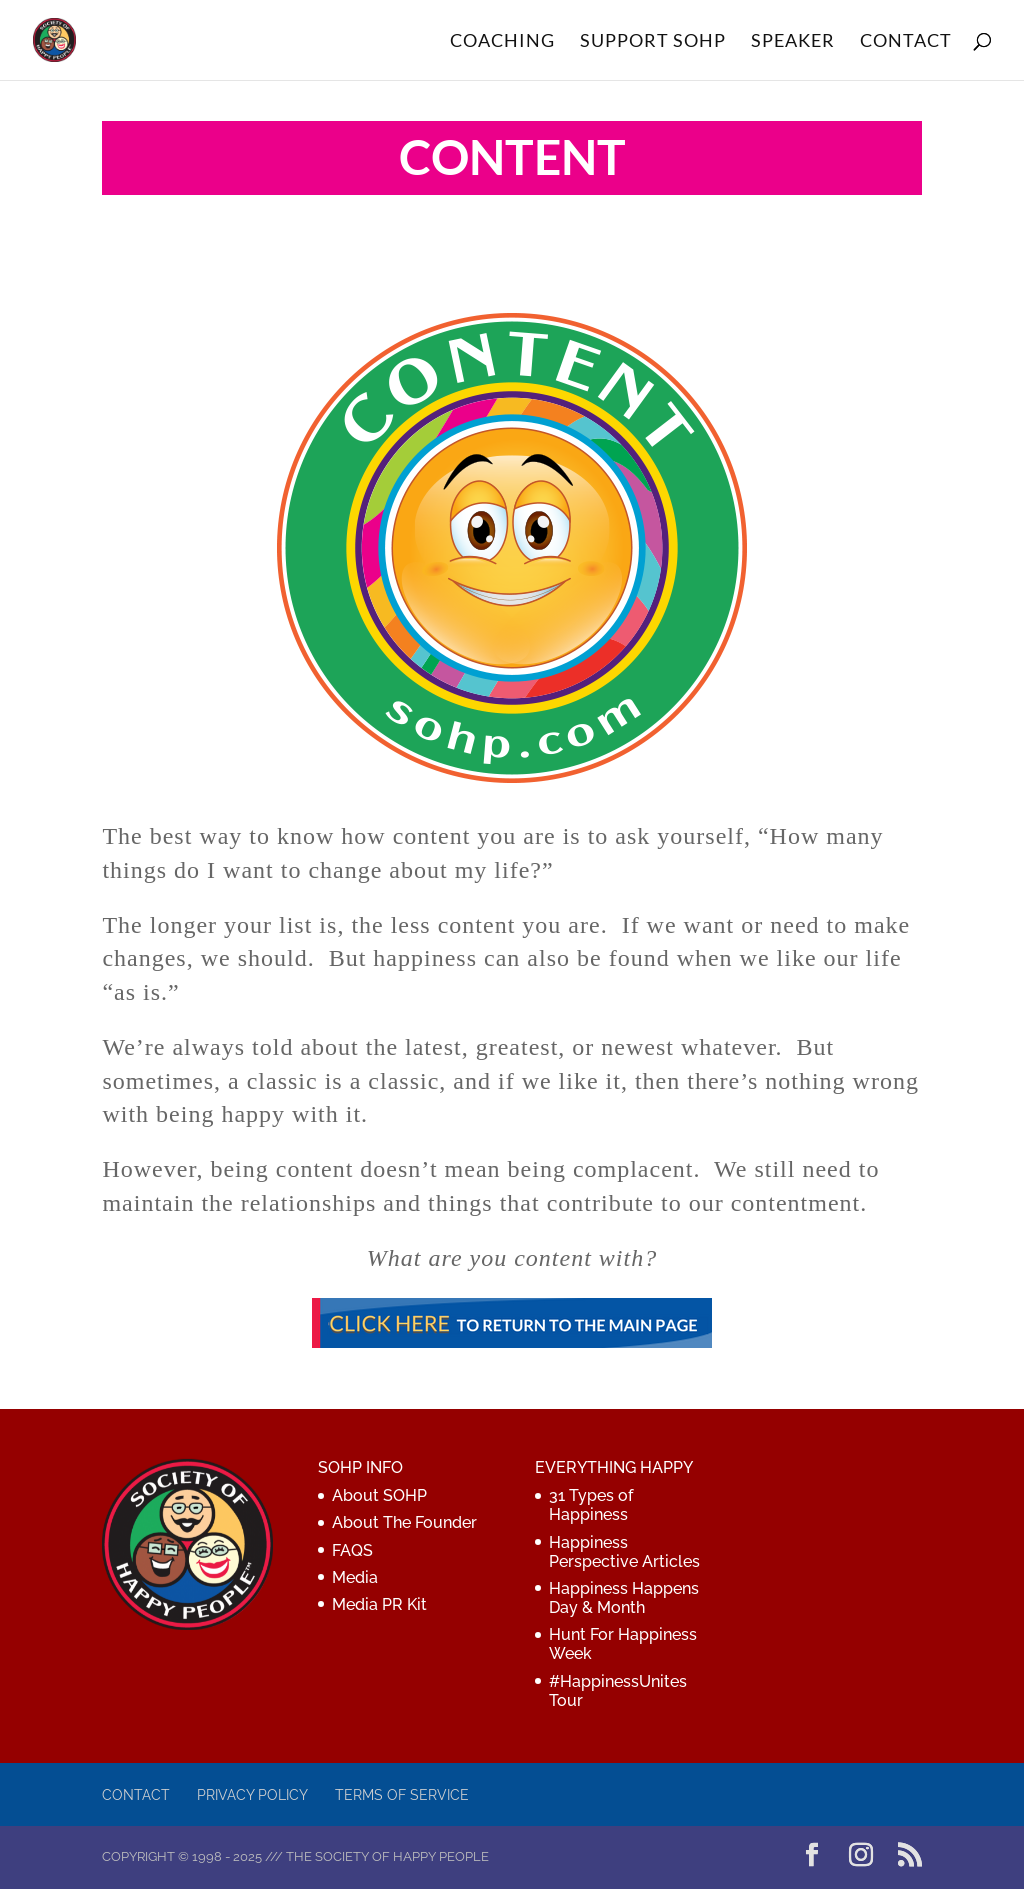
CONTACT (906, 42)
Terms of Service (402, 1795)
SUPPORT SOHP (653, 42)
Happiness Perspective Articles (624, 1552)
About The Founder (404, 1522)
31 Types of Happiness (591, 1505)
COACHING (502, 42)
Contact (136, 1795)
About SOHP (379, 1495)
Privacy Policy (252, 1795)
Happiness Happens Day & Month (624, 1598)
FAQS (352, 1550)
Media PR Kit (379, 1604)
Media (355, 1577)
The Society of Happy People (387, 1856)
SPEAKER (793, 42)
